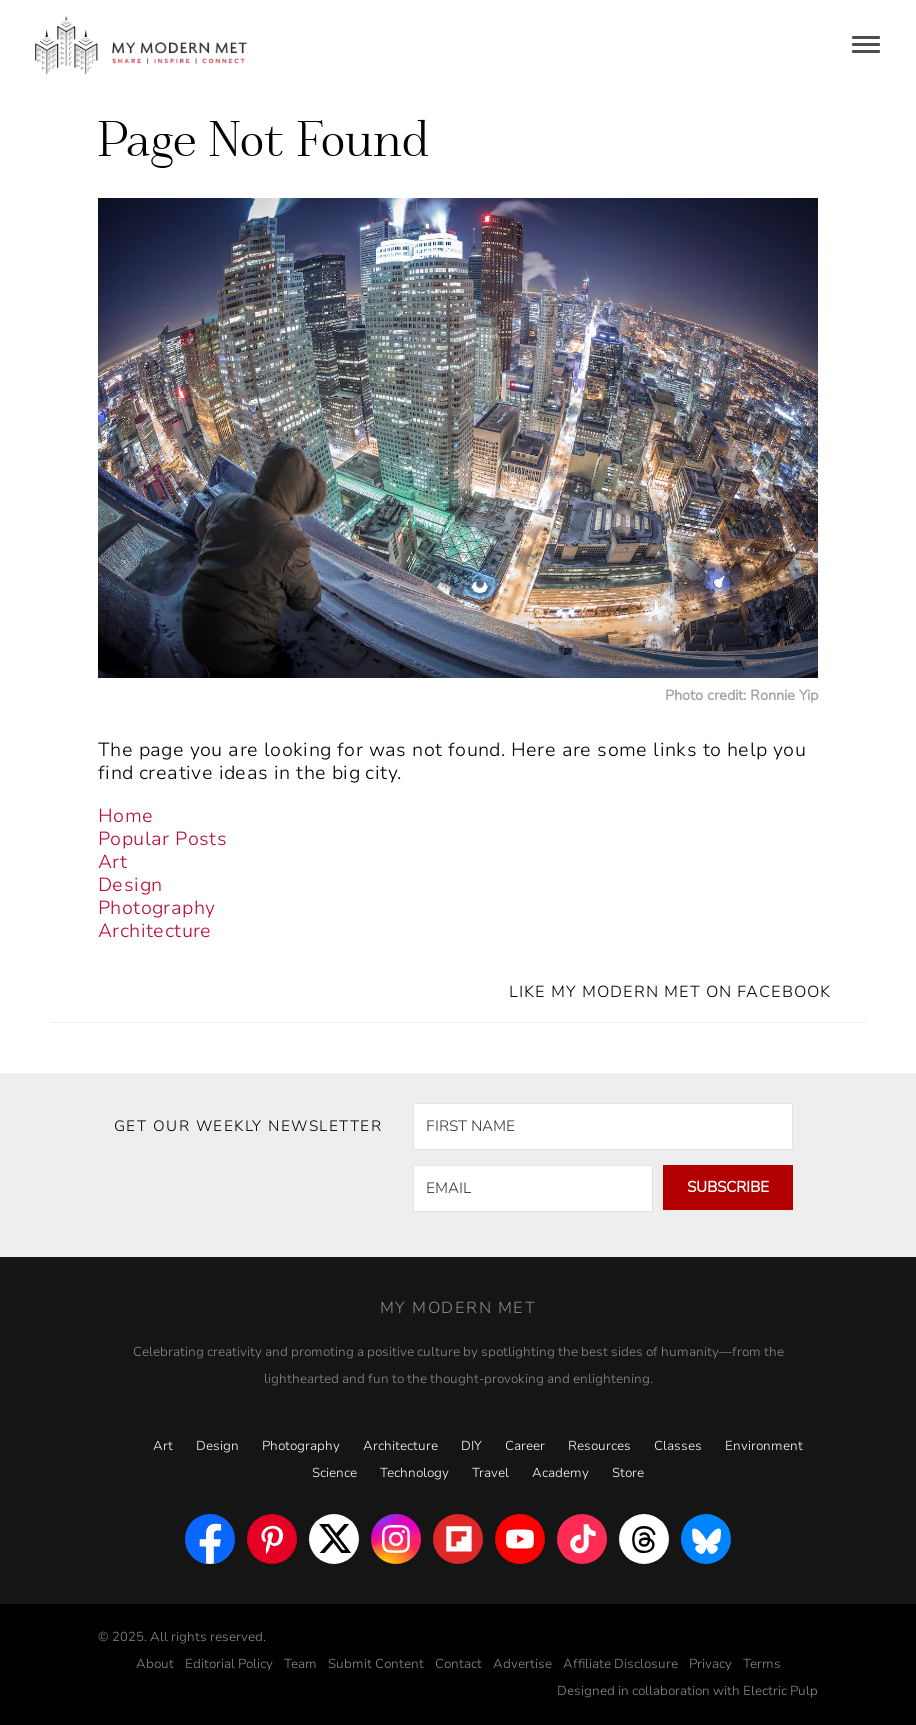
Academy (560, 1473)
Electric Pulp (780, 1691)
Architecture (155, 931)
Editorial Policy (229, 1664)
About (155, 1664)
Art (112, 862)
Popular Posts (162, 839)
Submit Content (376, 1664)
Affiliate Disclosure (620, 1664)
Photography (156, 908)
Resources (599, 1446)
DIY (471, 1446)
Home (126, 816)
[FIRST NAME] (603, 1126)
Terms (762, 1664)
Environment (764, 1446)
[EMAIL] (533, 1188)
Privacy (710, 1664)
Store (628, 1473)
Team (300, 1664)
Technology (414, 1473)
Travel (490, 1473)
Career (525, 1446)
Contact (458, 1664)
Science (334, 1473)
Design (130, 885)
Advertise (522, 1664)
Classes (678, 1446)
